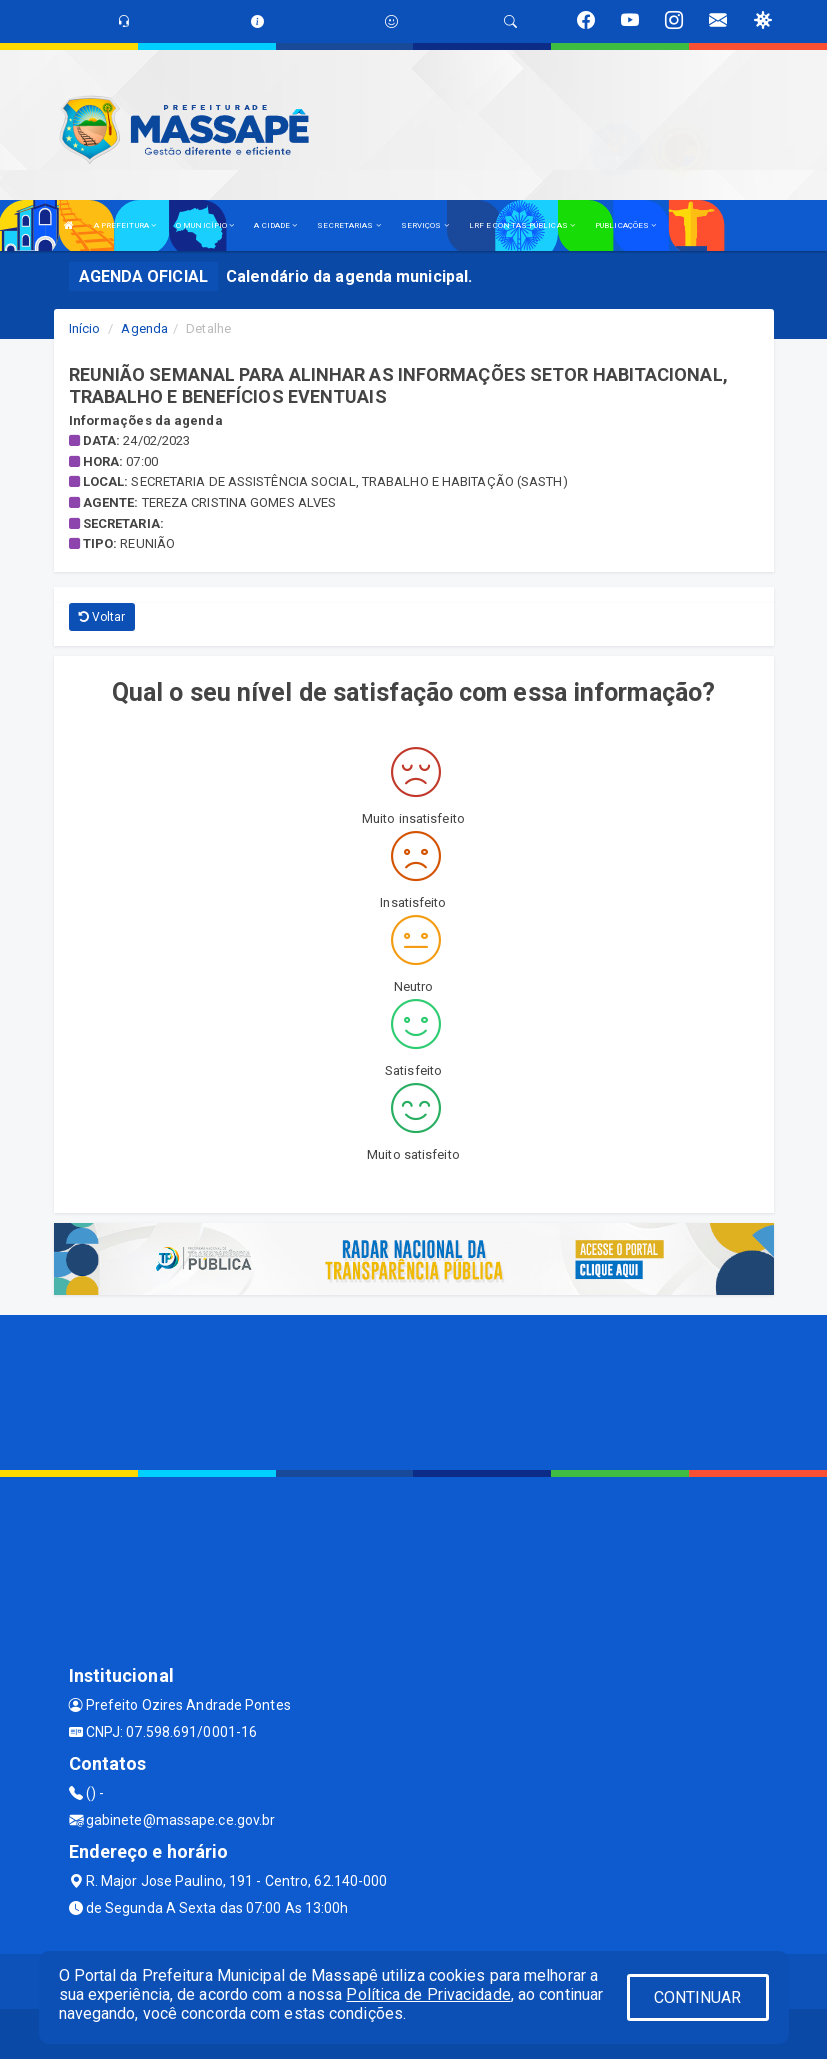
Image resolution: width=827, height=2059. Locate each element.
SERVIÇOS (425, 225)
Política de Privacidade (428, 1994)
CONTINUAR (698, 1997)
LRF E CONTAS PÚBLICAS (522, 225)
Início (85, 328)
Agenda (144, 328)
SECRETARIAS (348, 225)
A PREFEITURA (125, 225)
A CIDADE (275, 225)
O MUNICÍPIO (205, 225)
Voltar (102, 617)
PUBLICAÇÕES (625, 225)
